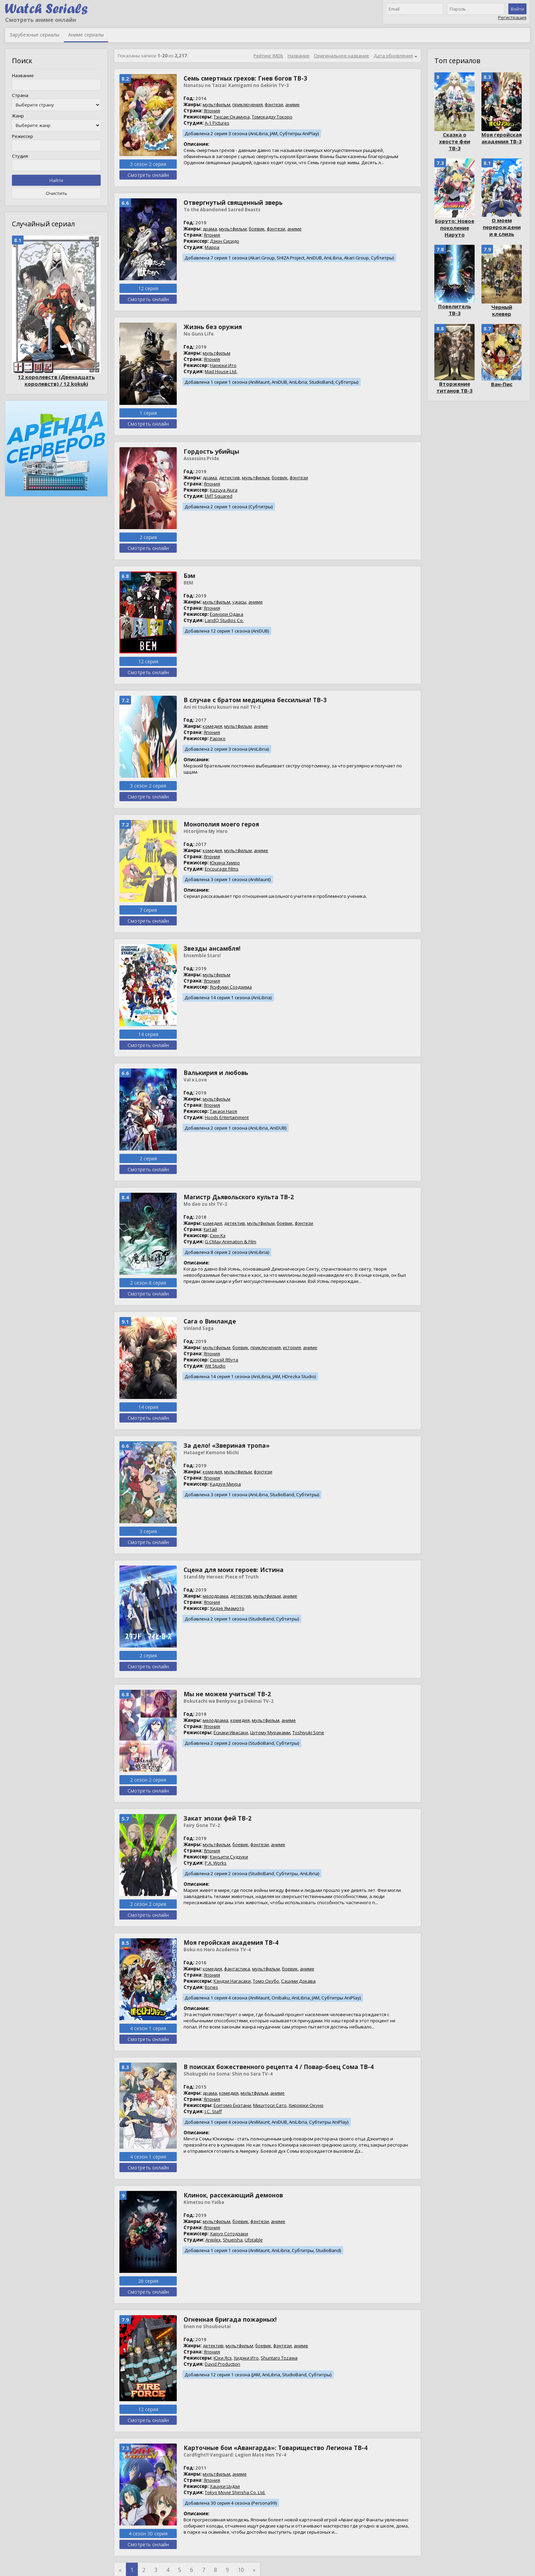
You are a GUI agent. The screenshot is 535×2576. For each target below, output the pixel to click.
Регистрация (512, 17)
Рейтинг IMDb (268, 56)
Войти (517, 9)
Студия (20, 156)
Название (23, 75)
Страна (20, 95)
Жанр (18, 116)
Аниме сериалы (86, 34)
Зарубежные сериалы (34, 34)
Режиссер (22, 136)
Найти (56, 180)
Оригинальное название (341, 56)
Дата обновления (393, 56)
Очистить (56, 193)
